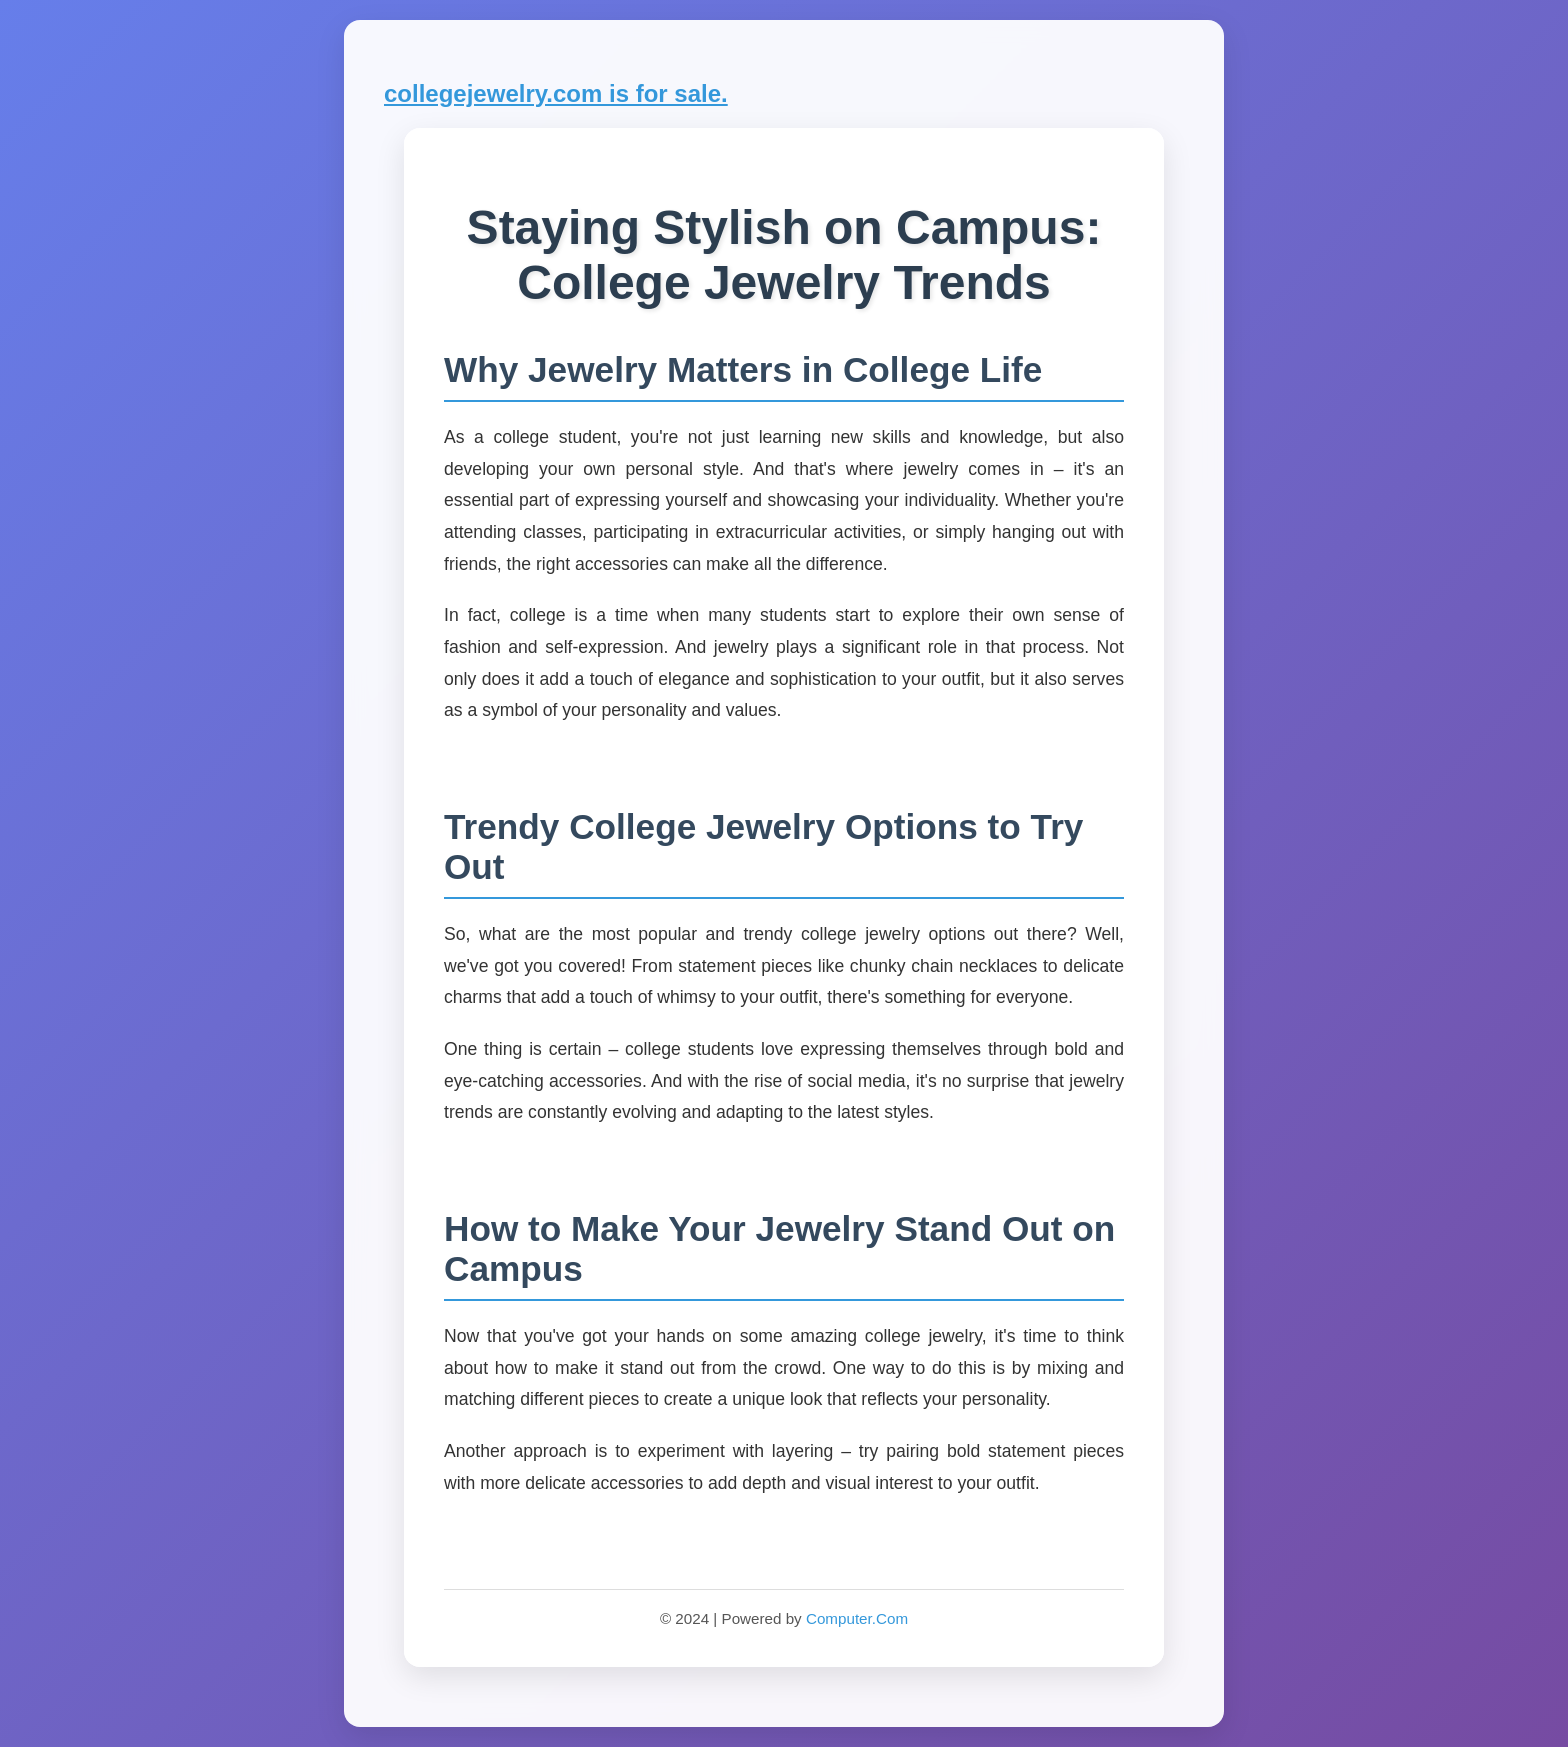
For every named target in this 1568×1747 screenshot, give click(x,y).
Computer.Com (857, 1618)
